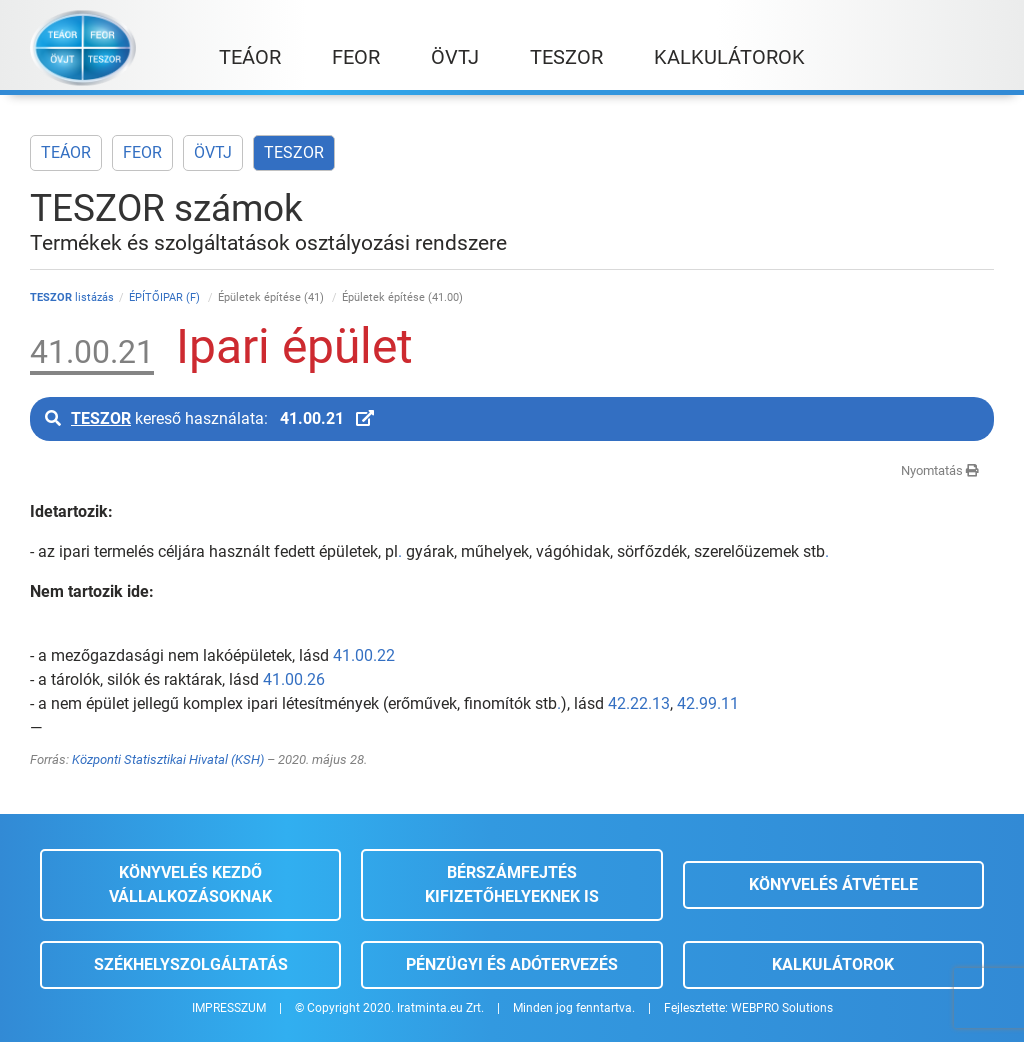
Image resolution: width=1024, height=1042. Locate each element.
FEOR (142, 152)
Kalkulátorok (833, 964)
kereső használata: (209, 418)
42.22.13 (639, 703)
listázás (72, 297)
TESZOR (294, 152)
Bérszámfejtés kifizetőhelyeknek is (512, 884)
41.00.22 (364, 655)
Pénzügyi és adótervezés (512, 964)
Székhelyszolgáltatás (191, 964)
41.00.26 (294, 679)
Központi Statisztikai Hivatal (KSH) (168, 759)
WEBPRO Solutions (782, 1008)
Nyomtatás (940, 470)
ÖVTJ (213, 152)
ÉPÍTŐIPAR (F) (166, 297)
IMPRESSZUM (229, 1008)
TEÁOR (66, 152)
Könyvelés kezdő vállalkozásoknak (190, 884)
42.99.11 (708, 703)
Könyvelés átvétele (833, 884)
